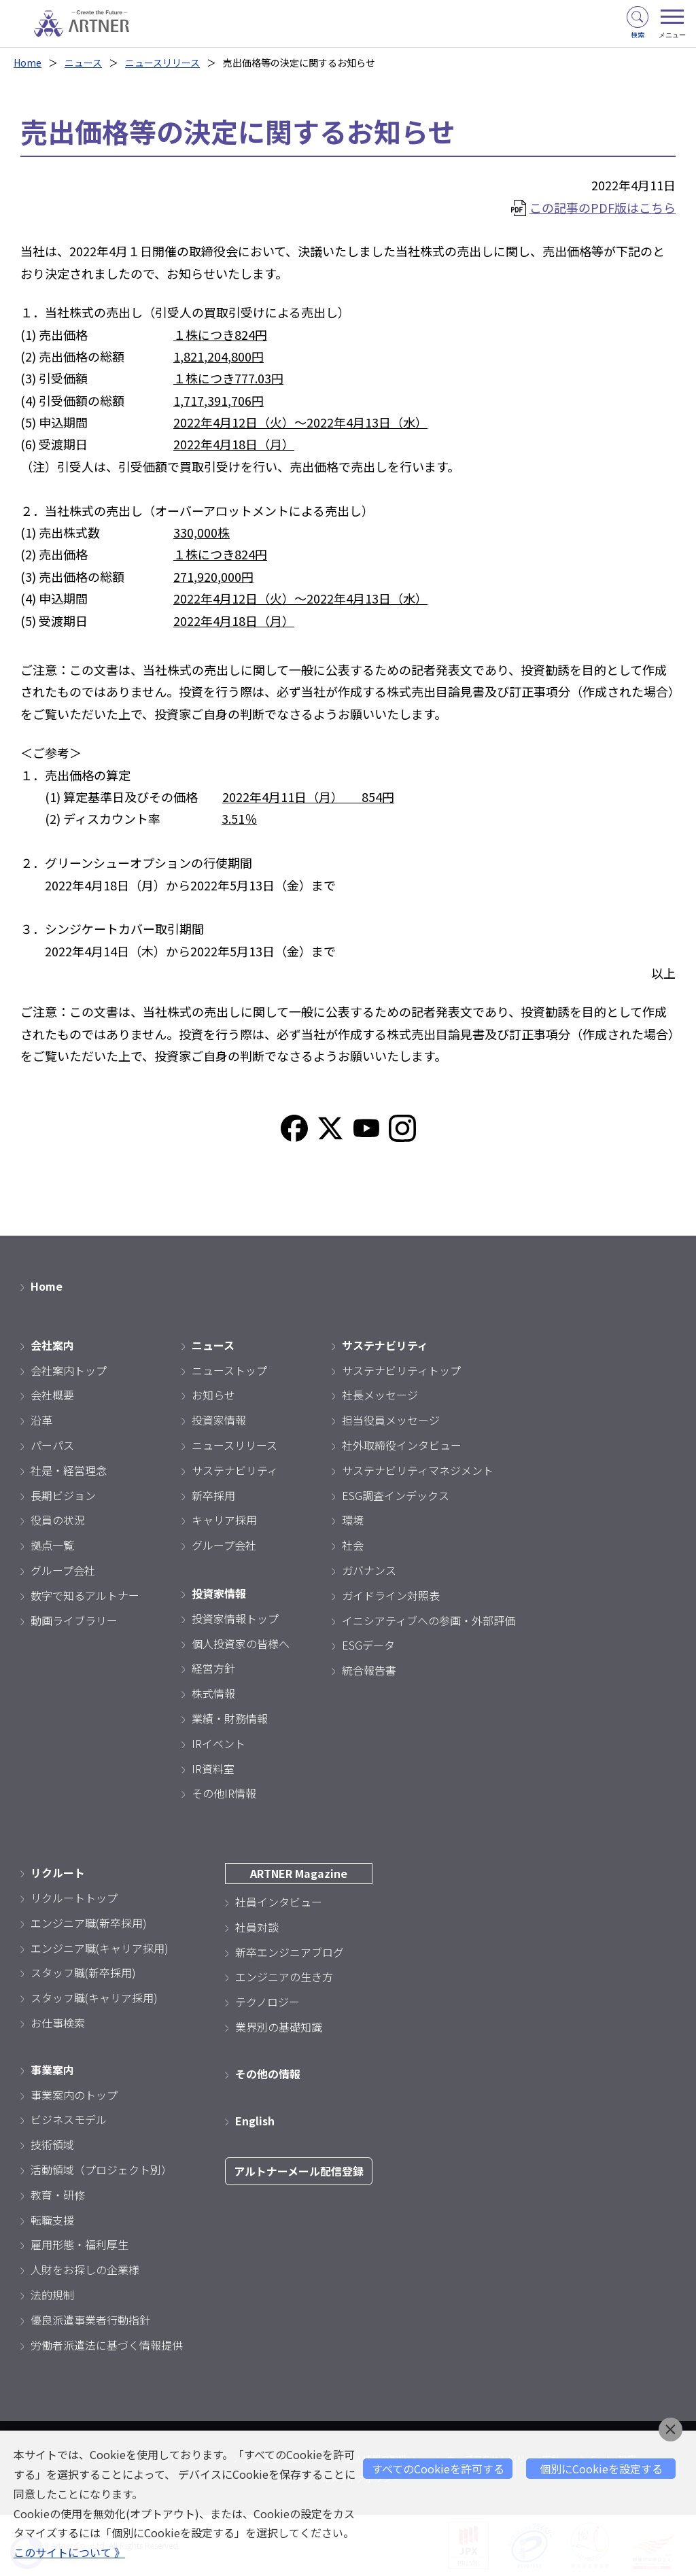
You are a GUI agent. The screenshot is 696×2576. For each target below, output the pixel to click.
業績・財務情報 (230, 1718)
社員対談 (257, 1927)
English (255, 2120)
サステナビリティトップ (401, 1370)
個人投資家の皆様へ (241, 1643)
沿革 (41, 1420)
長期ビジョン (63, 1495)
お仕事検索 (58, 2023)
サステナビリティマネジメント (417, 1470)
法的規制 (52, 2294)
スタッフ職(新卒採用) (83, 1972)
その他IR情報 (224, 1793)
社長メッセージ (380, 1395)
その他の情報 (267, 2074)
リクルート (58, 1872)
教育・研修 (58, 2195)
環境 (353, 1520)
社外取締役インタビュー (402, 1445)
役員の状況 (58, 1520)
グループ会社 (63, 1570)
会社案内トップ (69, 1370)
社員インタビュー (278, 1902)
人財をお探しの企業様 (85, 2269)
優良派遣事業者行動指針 (90, 2320)
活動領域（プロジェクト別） (101, 2169)
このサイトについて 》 (69, 2552)
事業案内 (52, 2069)
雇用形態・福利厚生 (79, 2244)
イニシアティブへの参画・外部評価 (428, 1620)
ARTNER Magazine (298, 1873)
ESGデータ (368, 1645)
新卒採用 (213, 1495)
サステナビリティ (235, 1470)
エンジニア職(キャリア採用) (100, 1948)
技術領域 (52, 2144)
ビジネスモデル (69, 2119)
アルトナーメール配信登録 (299, 2171)
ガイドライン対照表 (391, 1595)
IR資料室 (213, 1768)
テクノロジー (267, 2002)
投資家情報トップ (235, 1618)
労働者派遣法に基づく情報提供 (107, 2345)
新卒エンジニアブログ (289, 1952)
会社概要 (52, 1395)
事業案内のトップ (74, 2095)
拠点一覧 (52, 1545)
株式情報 (213, 1693)
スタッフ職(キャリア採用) (94, 1997)
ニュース (83, 62)
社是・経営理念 (69, 1470)
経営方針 (213, 1668)
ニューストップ (229, 1370)
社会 (353, 1545)
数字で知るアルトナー (85, 1595)
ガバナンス (369, 1570)
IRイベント (218, 1743)
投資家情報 (219, 1420)
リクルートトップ (74, 1898)
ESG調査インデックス (395, 1495)
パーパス (52, 1445)
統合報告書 (369, 1670)
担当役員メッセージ (391, 1420)
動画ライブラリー (74, 1620)
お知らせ (213, 1395)
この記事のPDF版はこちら (602, 207)
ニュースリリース (162, 62)
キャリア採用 (224, 1520)
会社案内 (52, 1345)
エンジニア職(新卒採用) (89, 1923)
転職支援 (52, 2220)
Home (27, 62)
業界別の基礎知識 (278, 2027)
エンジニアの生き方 (284, 1976)
